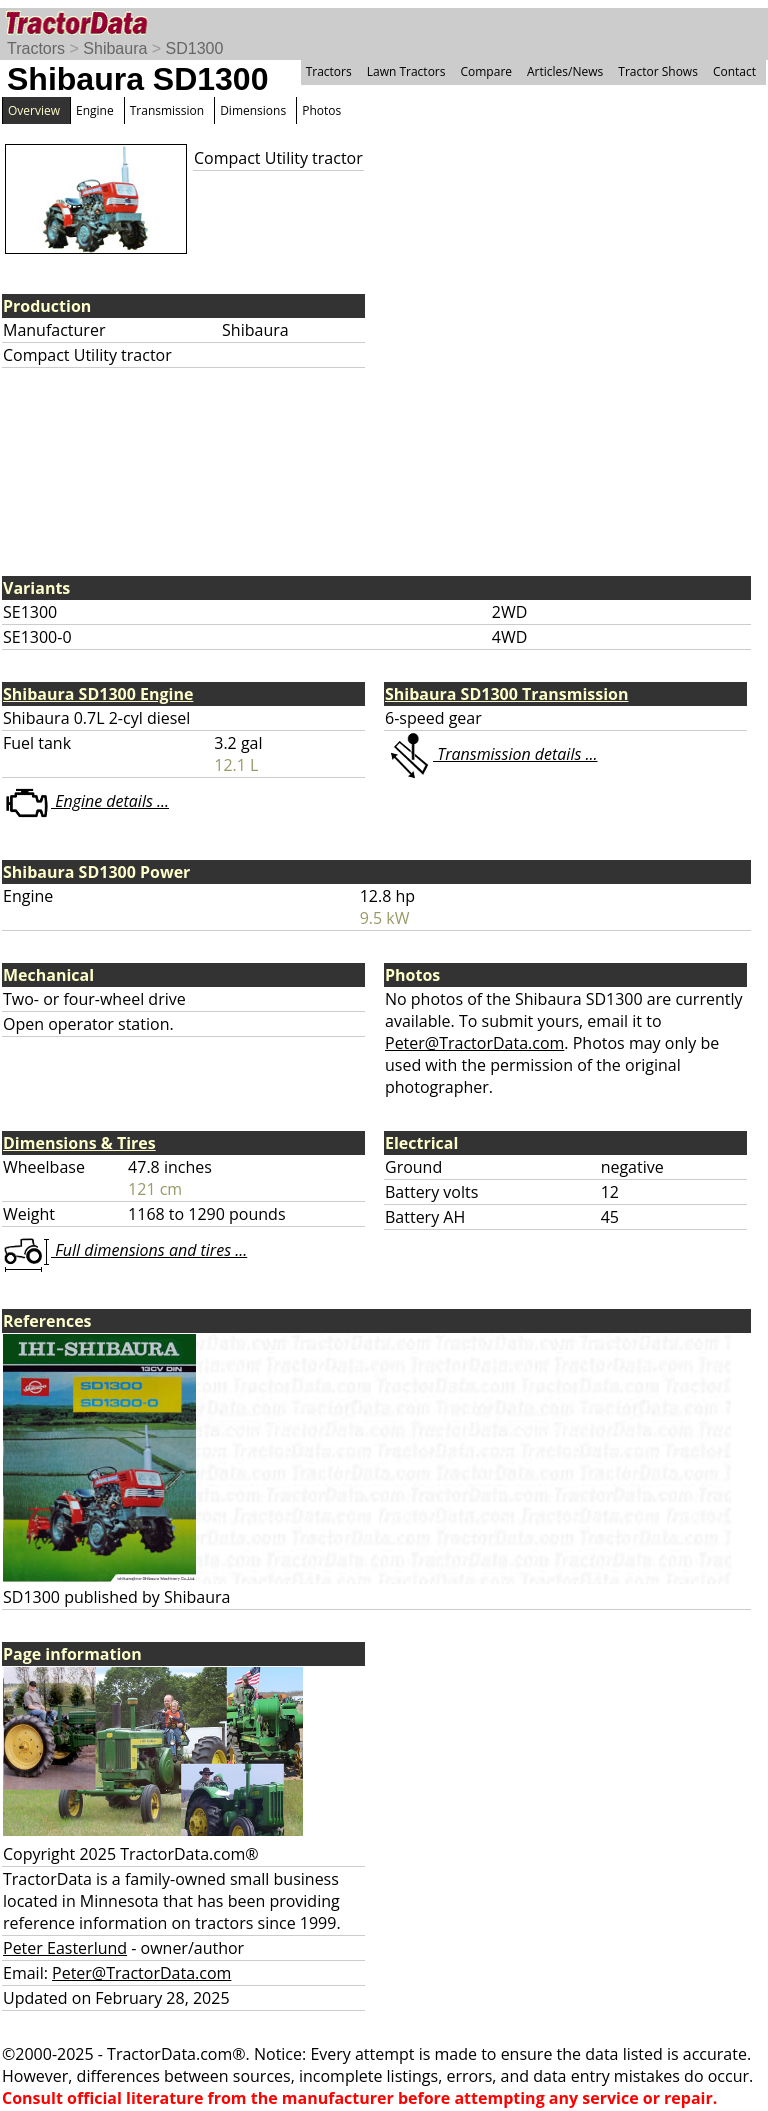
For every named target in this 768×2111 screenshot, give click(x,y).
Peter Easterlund (65, 1948)
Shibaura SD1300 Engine (98, 694)
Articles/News (565, 71)
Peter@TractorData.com (474, 1043)
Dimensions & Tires (79, 1143)
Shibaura (115, 48)
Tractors (36, 48)
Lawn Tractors (406, 71)
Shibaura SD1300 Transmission (506, 694)
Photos (321, 110)
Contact (734, 71)
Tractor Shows (658, 71)
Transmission (167, 110)
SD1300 (195, 48)
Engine (95, 110)
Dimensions (253, 110)
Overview (34, 110)
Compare (486, 71)
